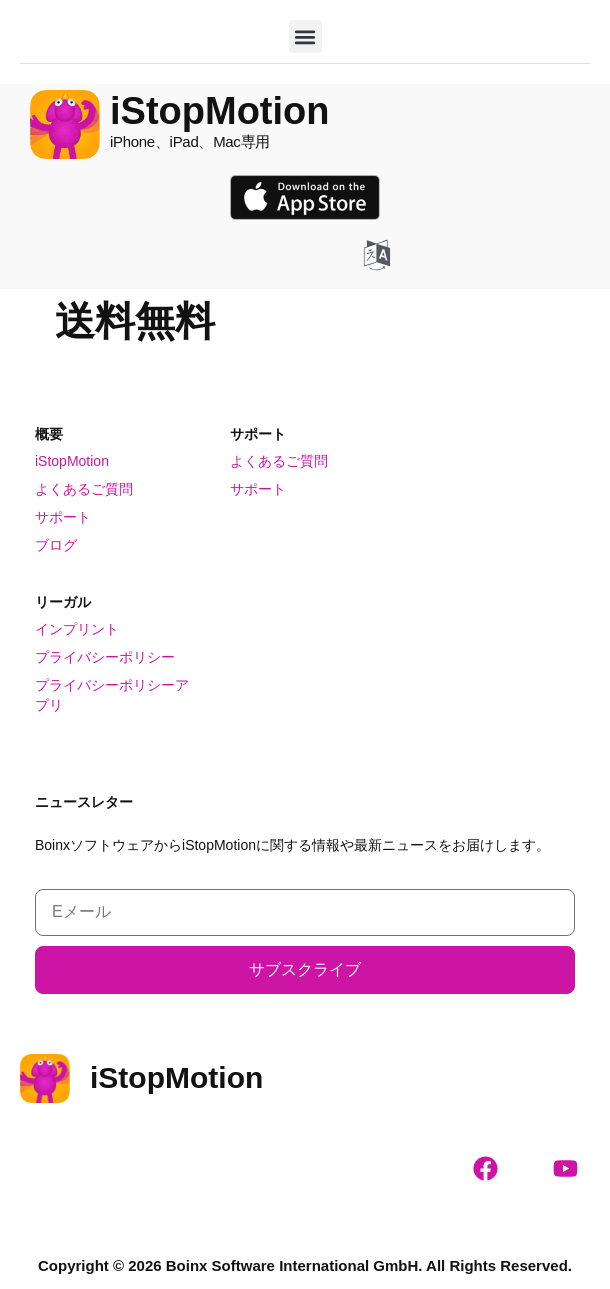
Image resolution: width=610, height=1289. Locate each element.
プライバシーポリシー (105, 657)
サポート (63, 517)
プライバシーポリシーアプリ (112, 695)
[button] (305, 36)
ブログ (56, 545)
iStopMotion (72, 461)
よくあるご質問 (84, 489)
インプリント (77, 629)
